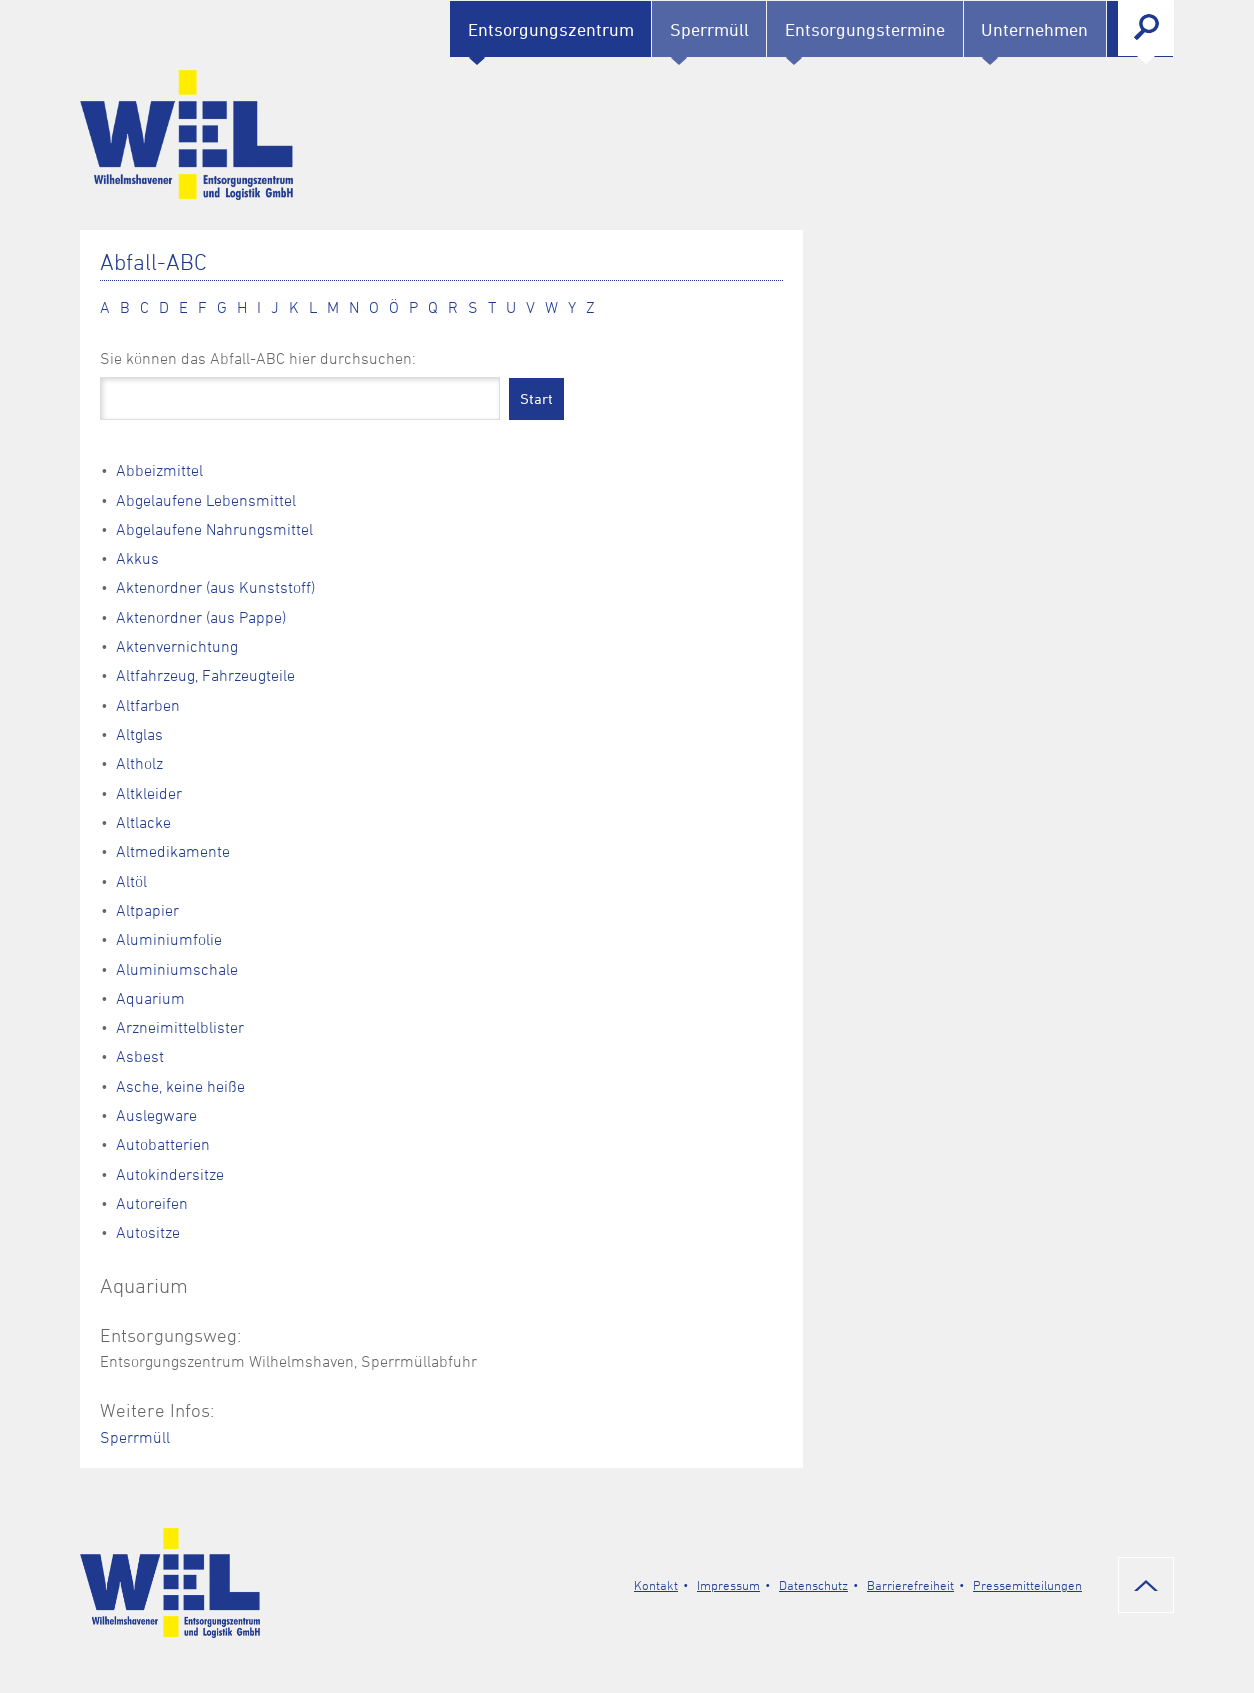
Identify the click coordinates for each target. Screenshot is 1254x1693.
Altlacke (143, 822)
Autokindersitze (170, 1174)
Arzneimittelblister (180, 1027)
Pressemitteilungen (1027, 1585)
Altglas (139, 734)
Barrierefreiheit (910, 1585)
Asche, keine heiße (180, 1086)
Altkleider (149, 793)
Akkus (137, 558)
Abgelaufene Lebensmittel (206, 500)
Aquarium (150, 998)
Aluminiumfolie (169, 939)
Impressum (728, 1585)
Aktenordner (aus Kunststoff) (215, 587)
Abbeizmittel (159, 470)
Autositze (148, 1232)
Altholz (139, 763)
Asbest (140, 1056)
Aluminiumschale (177, 969)
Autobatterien (163, 1144)
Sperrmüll (135, 1437)
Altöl (131, 881)
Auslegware (156, 1115)
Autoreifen (152, 1203)
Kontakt (656, 1585)
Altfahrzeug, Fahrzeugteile (205, 675)
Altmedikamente (173, 851)
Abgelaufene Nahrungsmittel (214, 529)
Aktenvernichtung (177, 646)
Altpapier (147, 910)
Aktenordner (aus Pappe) (201, 617)
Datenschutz (813, 1585)
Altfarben (148, 705)
